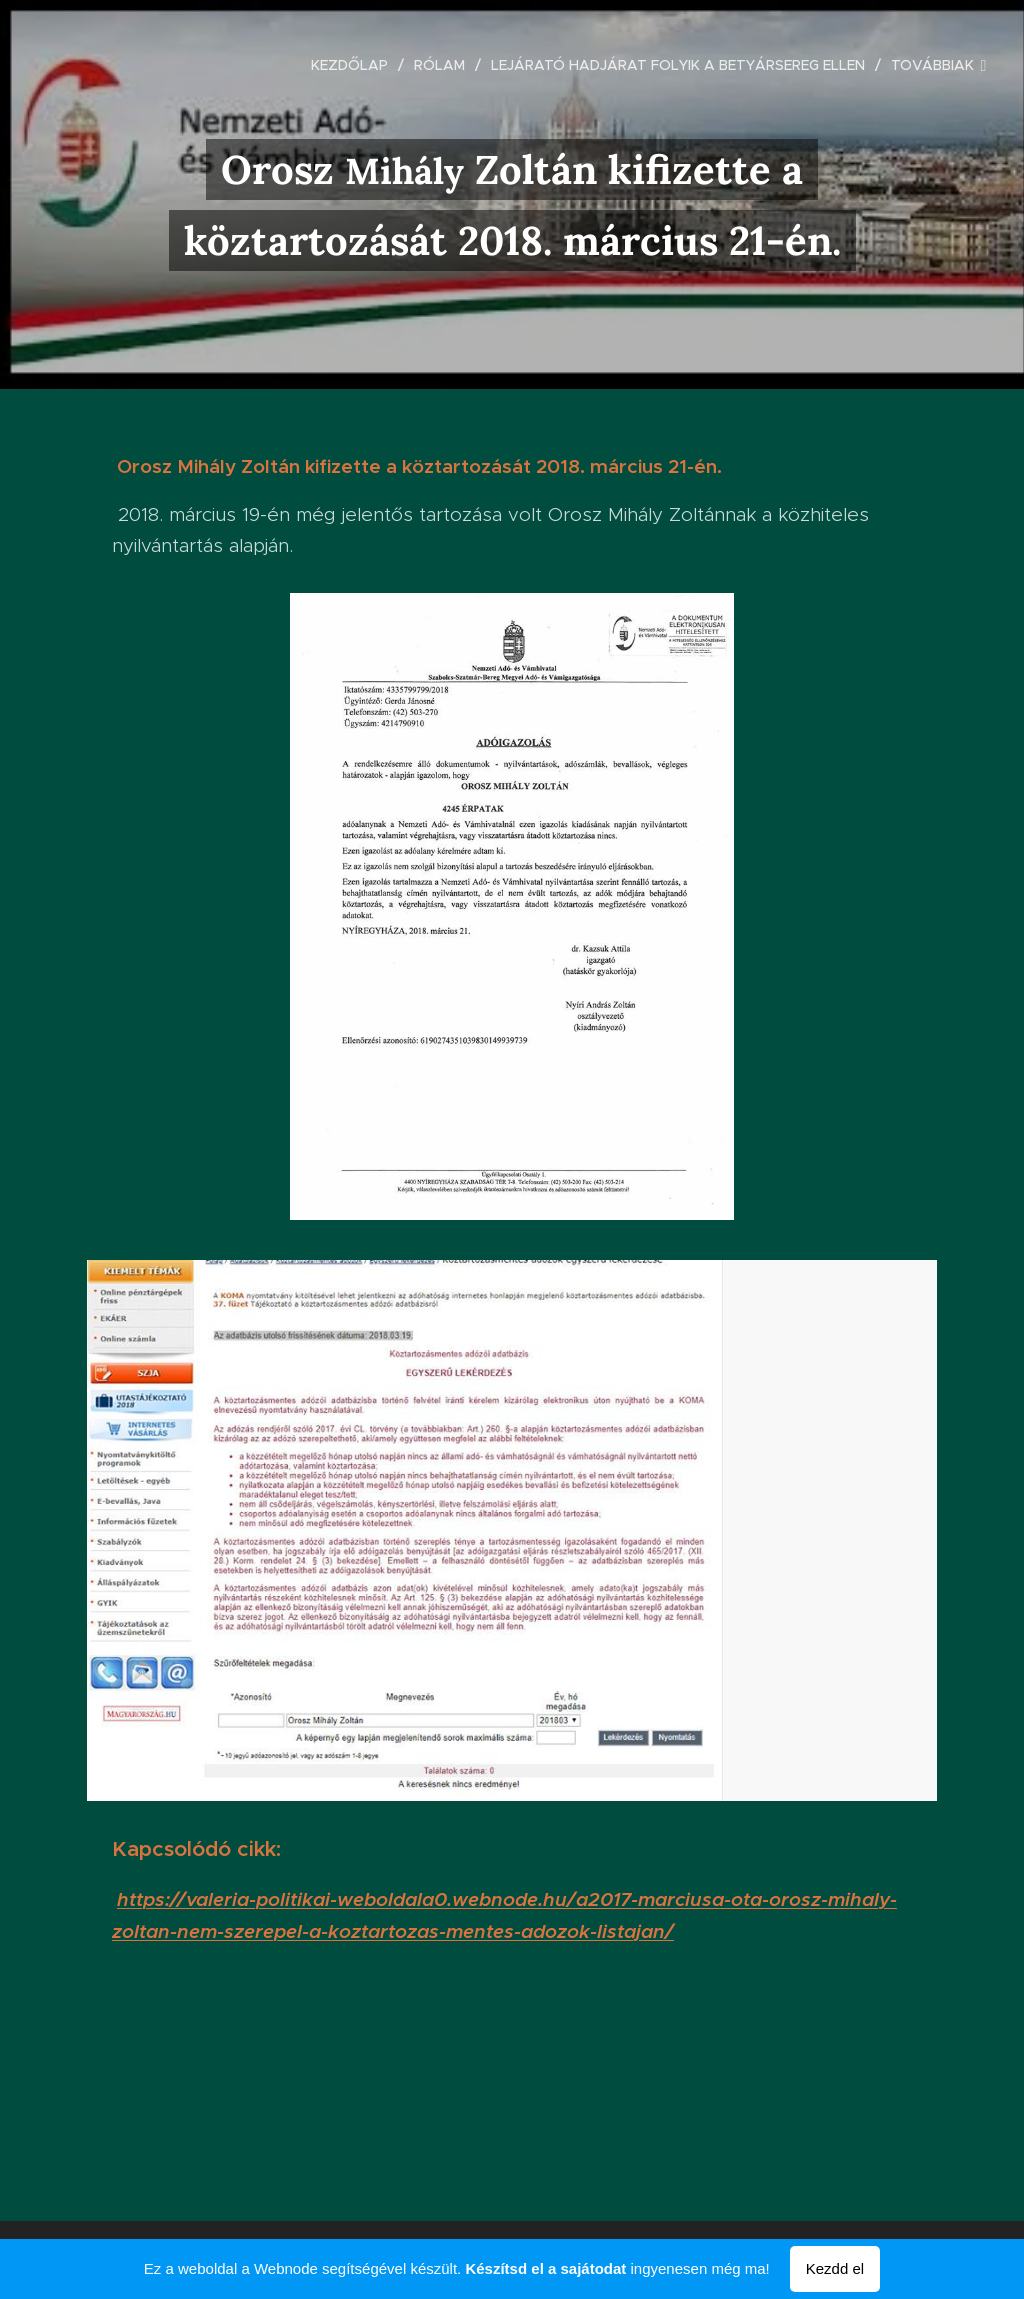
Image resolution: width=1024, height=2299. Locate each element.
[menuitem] (355, 65)
